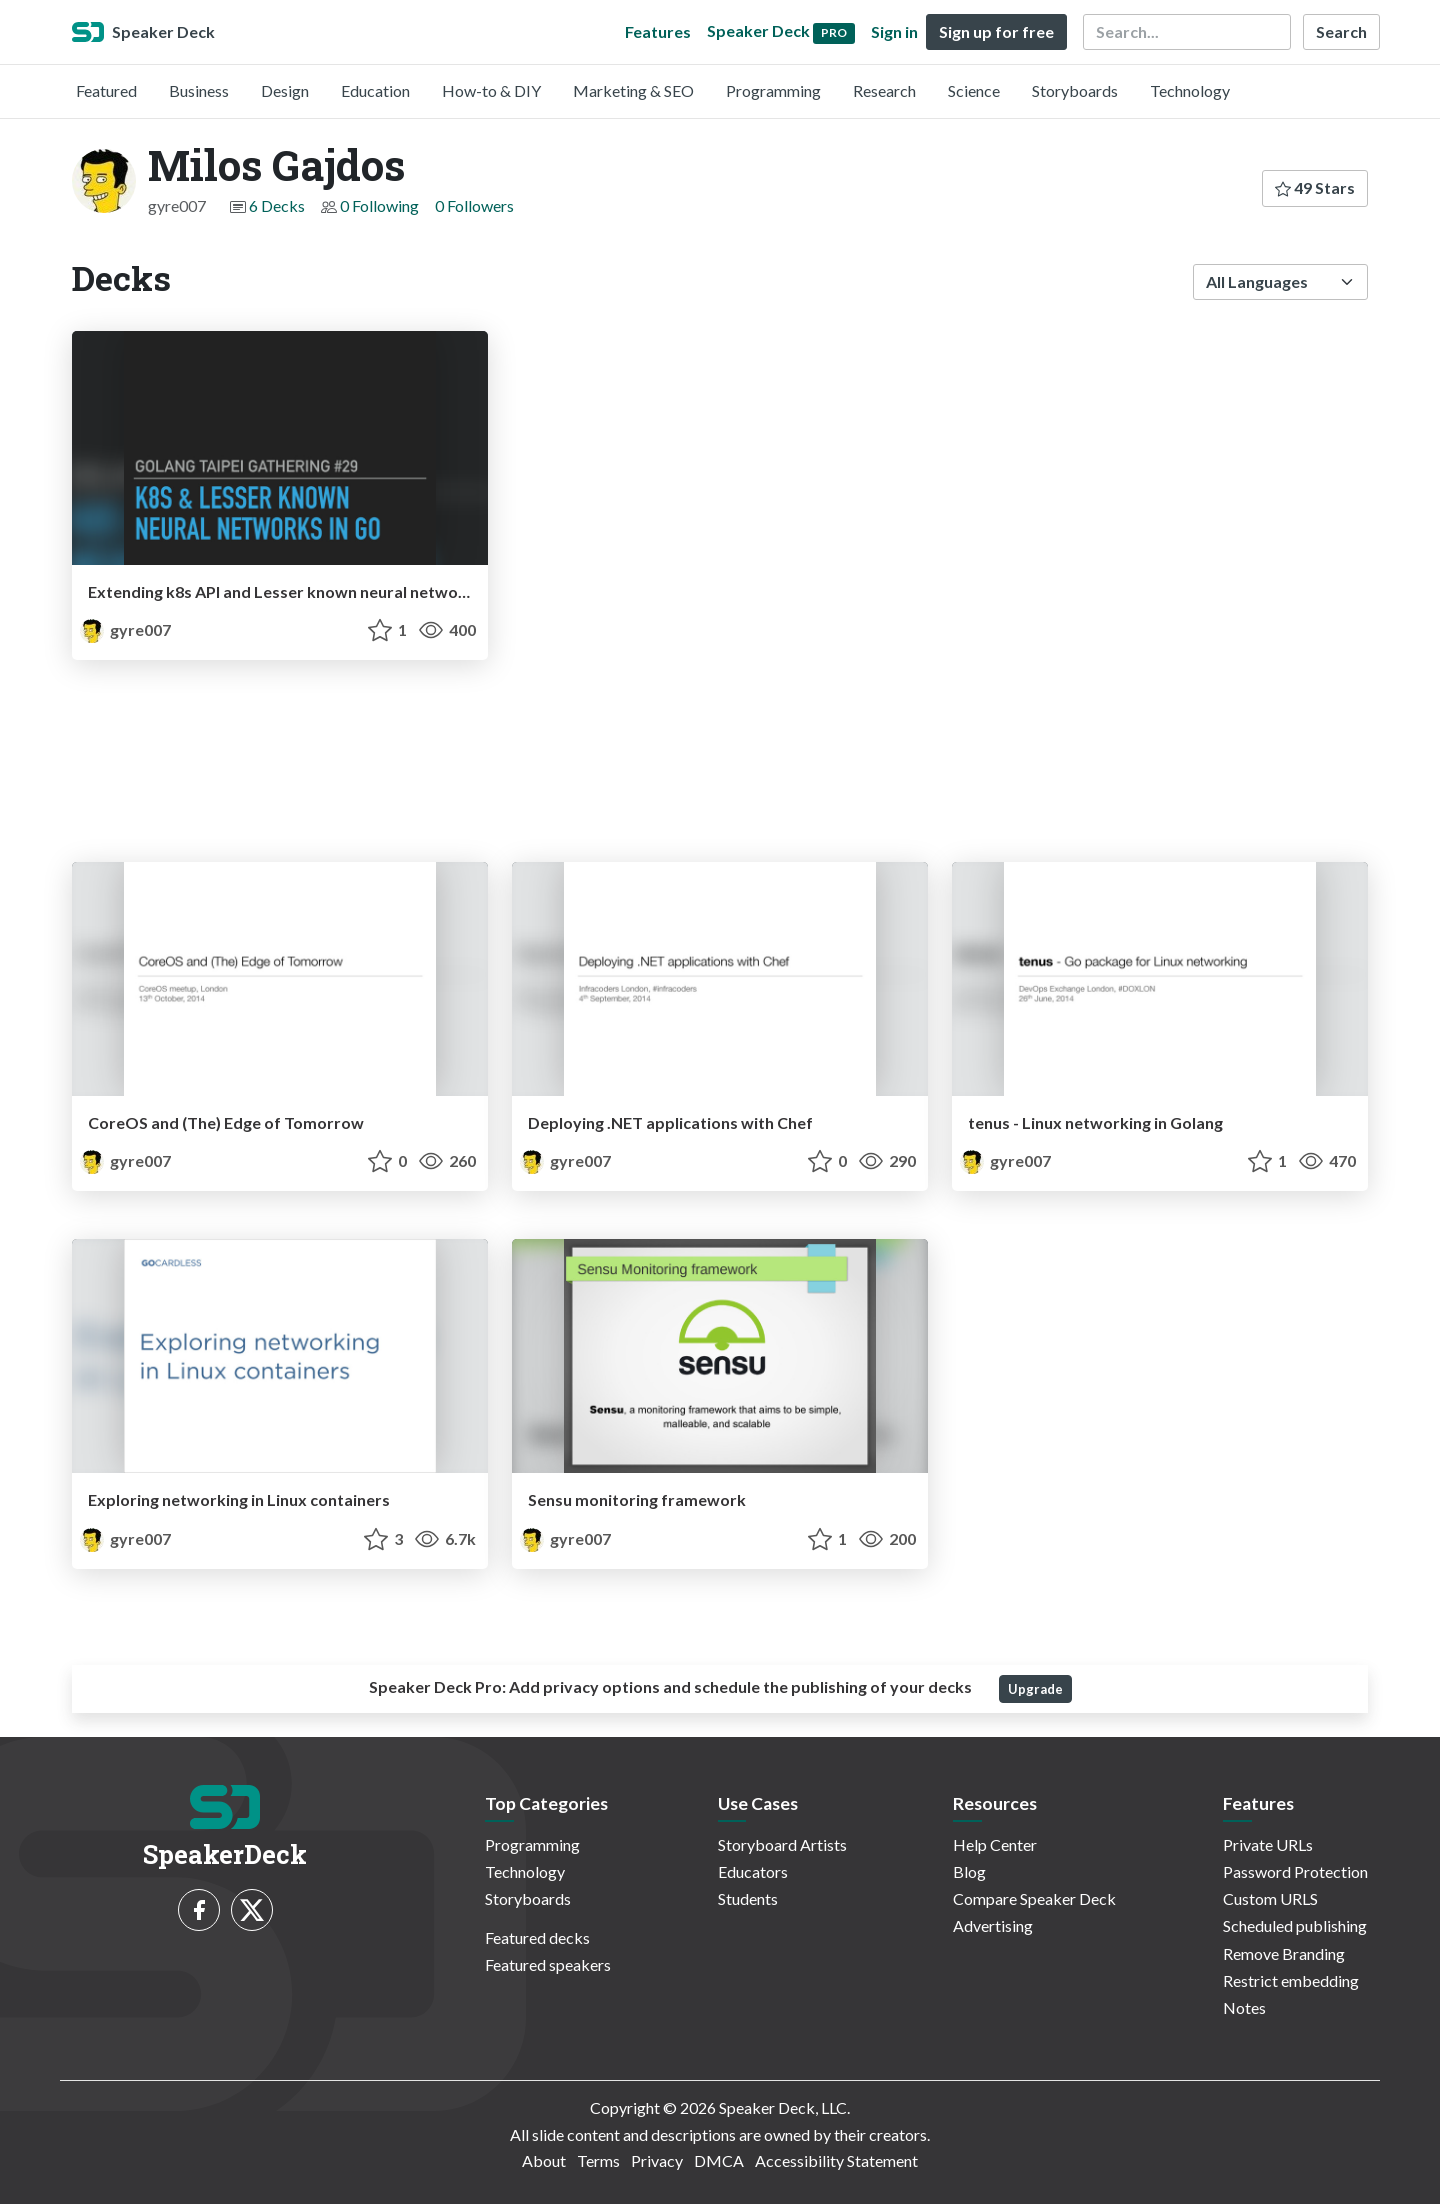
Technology (1190, 90)
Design (285, 90)
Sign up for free (996, 31)
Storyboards (1075, 90)
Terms (598, 2160)
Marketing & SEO (633, 90)
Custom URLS (1270, 1898)
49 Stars (1315, 187)
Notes (1244, 2007)
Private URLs (1268, 1844)
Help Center (995, 1844)
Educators (753, 1871)
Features (658, 31)
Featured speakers (548, 1964)
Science (974, 90)
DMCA (719, 2160)
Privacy (657, 2160)
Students (748, 1898)
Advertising (993, 1925)
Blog (969, 1871)
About (544, 2160)
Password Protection (1295, 1871)
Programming (773, 90)
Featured (106, 90)
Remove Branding (1284, 1953)
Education (375, 90)
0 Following (379, 205)
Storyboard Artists (782, 1844)
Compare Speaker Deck (1034, 1898)
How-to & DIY (491, 90)
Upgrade (1035, 1689)
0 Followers (474, 205)
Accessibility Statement (836, 2160)
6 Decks (277, 205)
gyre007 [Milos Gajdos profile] (125, 629)
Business (199, 90)
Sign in (894, 31)
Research (884, 90)
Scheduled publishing (1295, 1925)
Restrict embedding (1291, 1980)
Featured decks (537, 1937)
